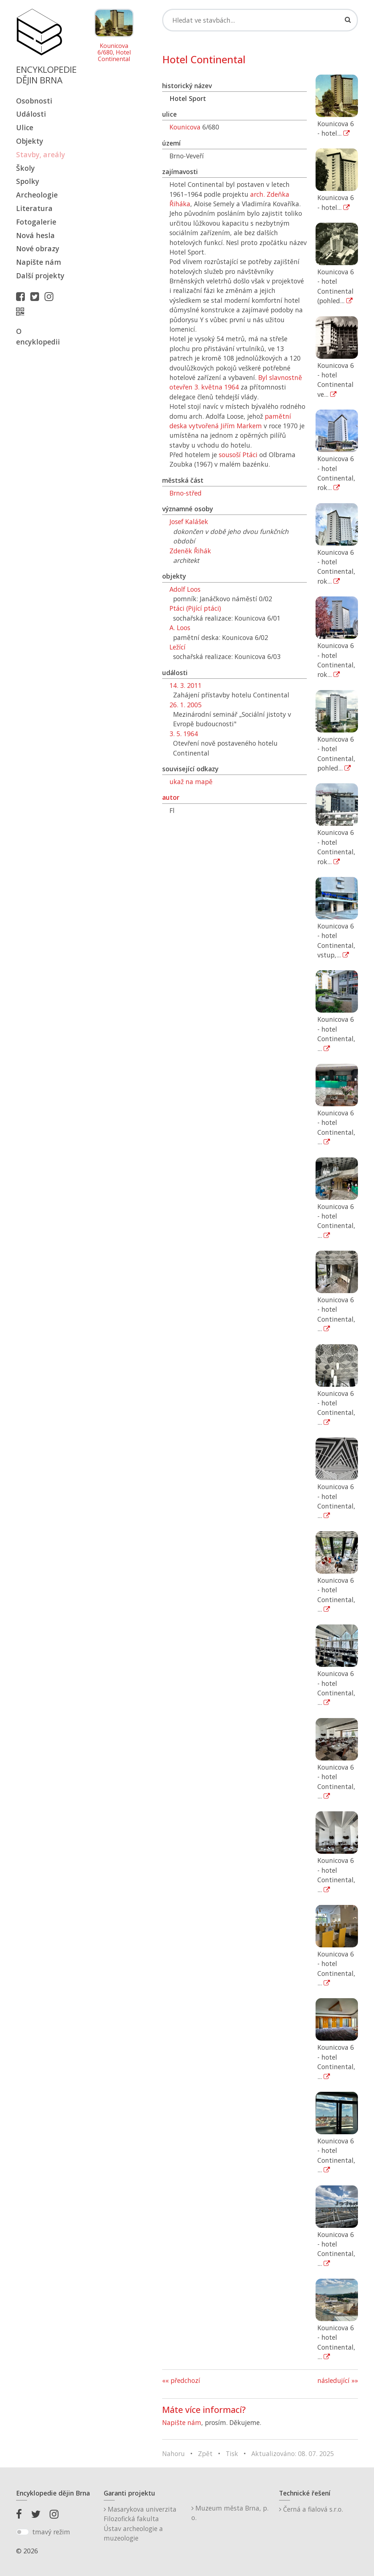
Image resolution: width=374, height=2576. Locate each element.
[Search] (260, 20)
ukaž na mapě (191, 781)
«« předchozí (181, 2380)
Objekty (29, 141)
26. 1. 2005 (185, 704)
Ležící (177, 647)
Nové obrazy (37, 248)
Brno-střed (185, 493)
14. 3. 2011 (185, 685)
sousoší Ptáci (238, 454)
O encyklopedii (38, 336)
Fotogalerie (36, 222)
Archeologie (37, 195)
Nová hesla (35, 235)
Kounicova (185, 127)
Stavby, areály (40, 154)
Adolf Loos (185, 589)
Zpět (205, 2453)
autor (170, 797)
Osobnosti (34, 101)
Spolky (27, 181)
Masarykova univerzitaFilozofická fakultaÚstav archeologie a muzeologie (140, 2523)
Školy (25, 168)
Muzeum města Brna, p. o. (229, 2513)
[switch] (22, 2532)
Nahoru (173, 2453)
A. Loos (179, 627)
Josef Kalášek (188, 521)
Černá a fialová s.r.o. (311, 2509)
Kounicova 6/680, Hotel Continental (114, 52)
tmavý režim (51, 2531)
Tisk (232, 2453)
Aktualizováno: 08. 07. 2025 (292, 2453)
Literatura (34, 208)
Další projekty (40, 275)
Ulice (24, 127)
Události (31, 114)
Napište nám (38, 262)
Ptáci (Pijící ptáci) (195, 608)
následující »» (337, 2380)
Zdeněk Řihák (190, 550)
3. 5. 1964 (183, 733)
